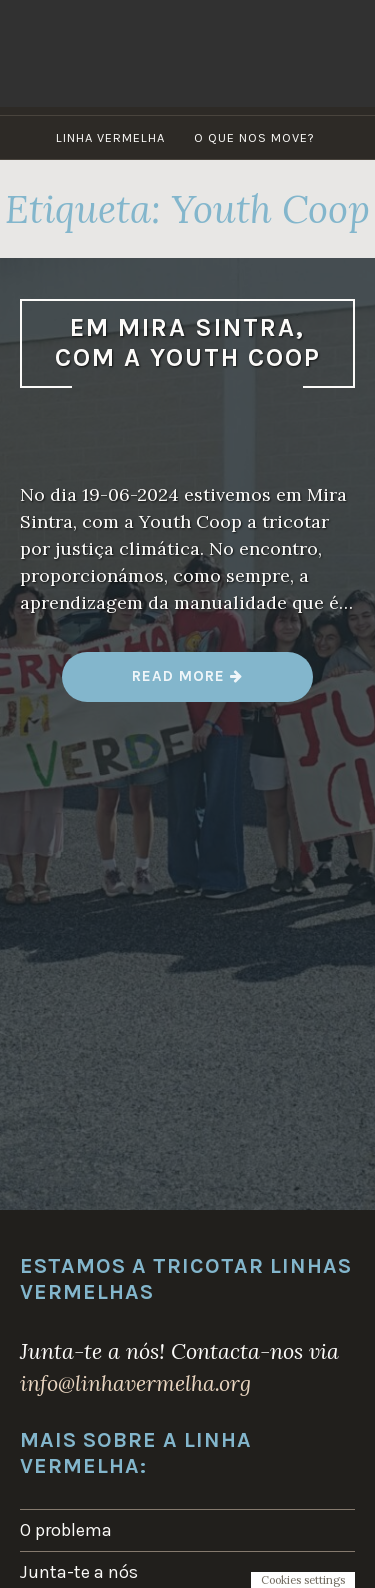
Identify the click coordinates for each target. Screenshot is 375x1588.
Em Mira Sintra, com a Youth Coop (188, 343)
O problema (66, 1530)
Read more (187, 683)
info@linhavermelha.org (135, 1383)
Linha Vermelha (110, 137)
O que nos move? (254, 137)
